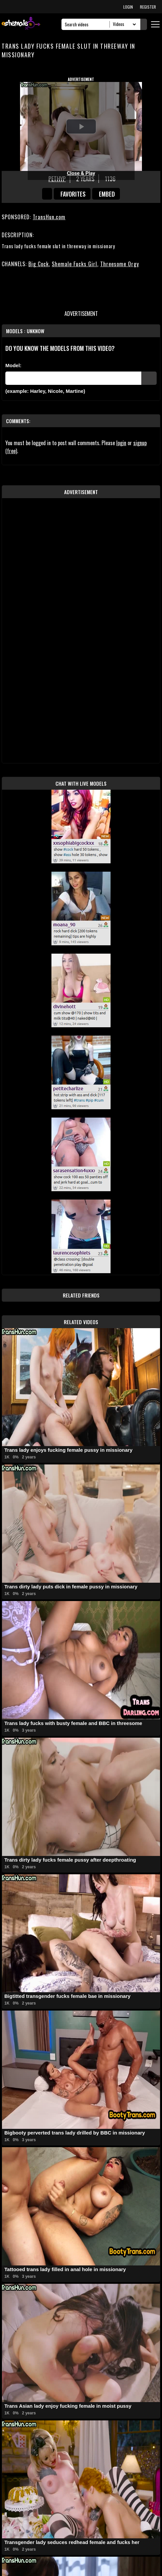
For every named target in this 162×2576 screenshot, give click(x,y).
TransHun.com (49, 217)
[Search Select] (123, 24)
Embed (107, 194)
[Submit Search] (143, 24)
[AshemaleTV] (21, 24)
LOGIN (128, 7)
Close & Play (81, 173)
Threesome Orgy (119, 264)
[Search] (87, 24)
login (121, 443)
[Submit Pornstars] (149, 378)
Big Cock (38, 264)
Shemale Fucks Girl (74, 264)
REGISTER (148, 7)
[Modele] (73, 378)
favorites (73, 194)
